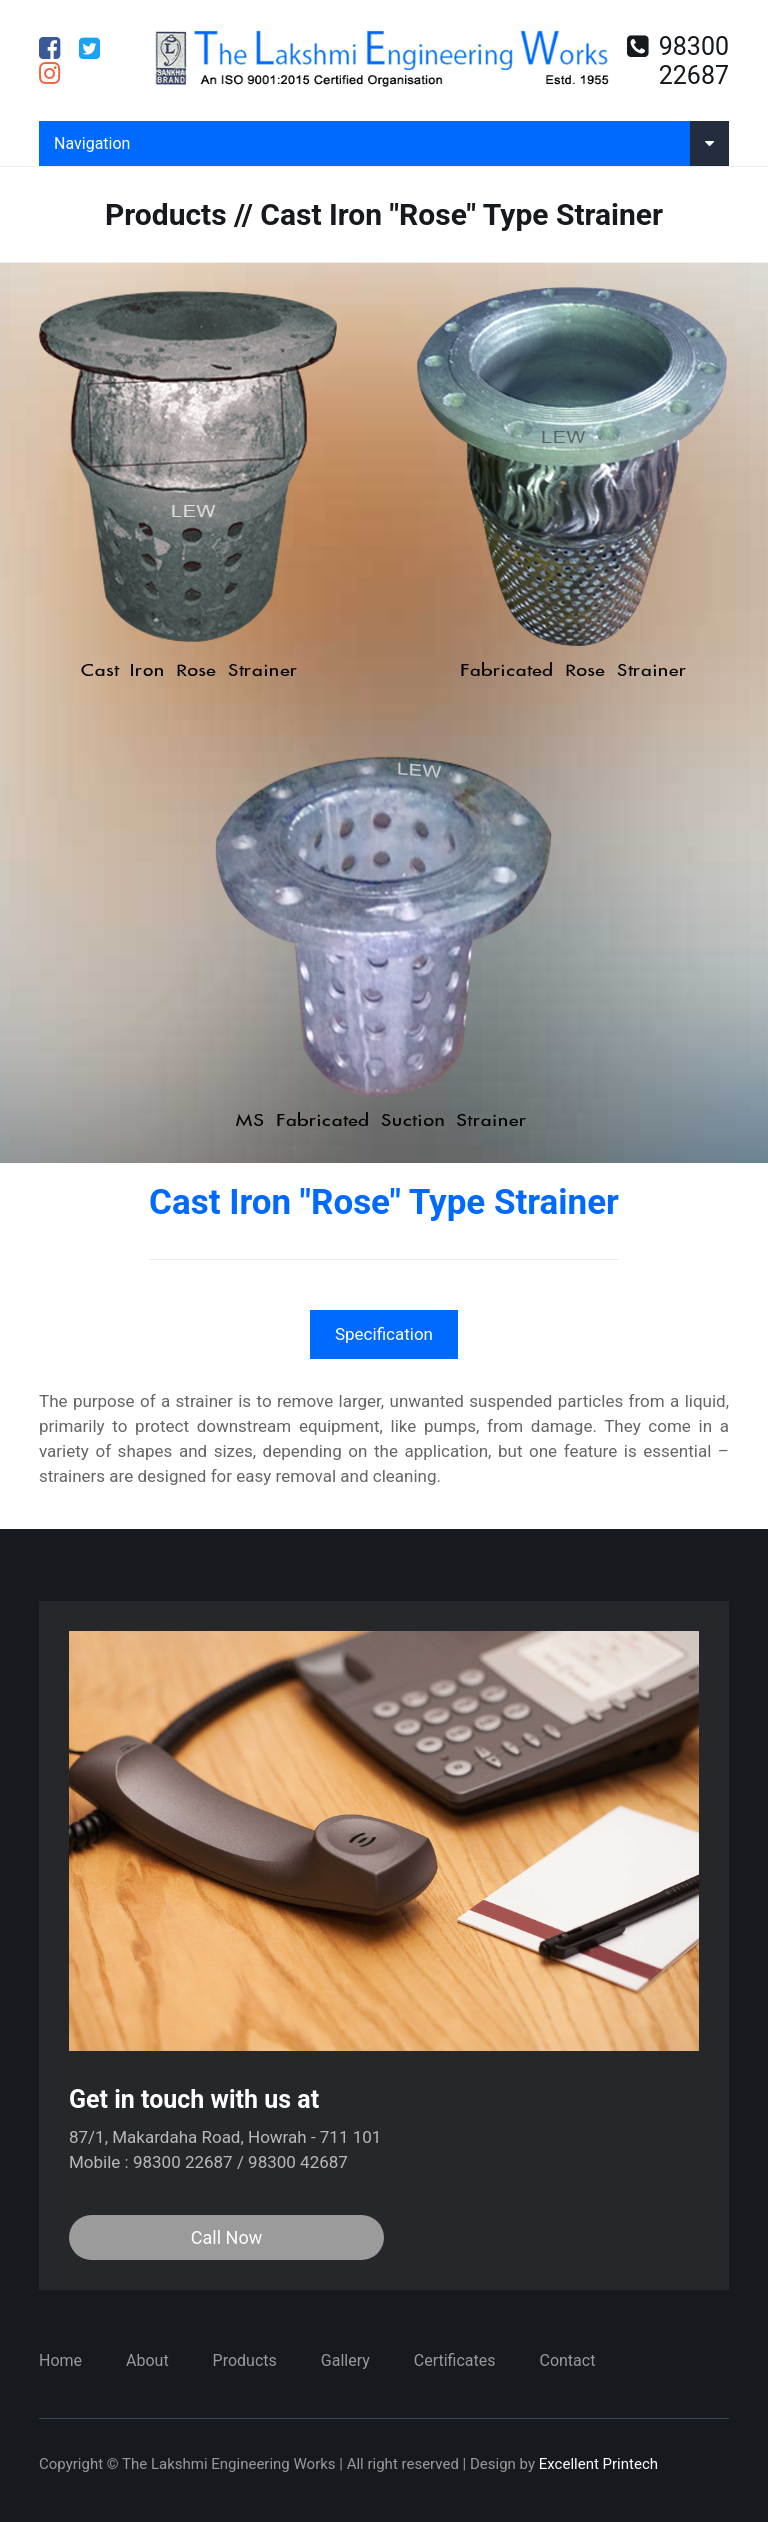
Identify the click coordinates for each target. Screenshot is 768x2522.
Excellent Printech (598, 2464)
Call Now (226, 2237)
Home (60, 2360)
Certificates (455, 2360)
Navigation (391, 143)
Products (245, 2360)
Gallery (345, 2360)
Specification (384, 1334)
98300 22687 (678, 61)
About (147, 2360)
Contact (567, 2360)
